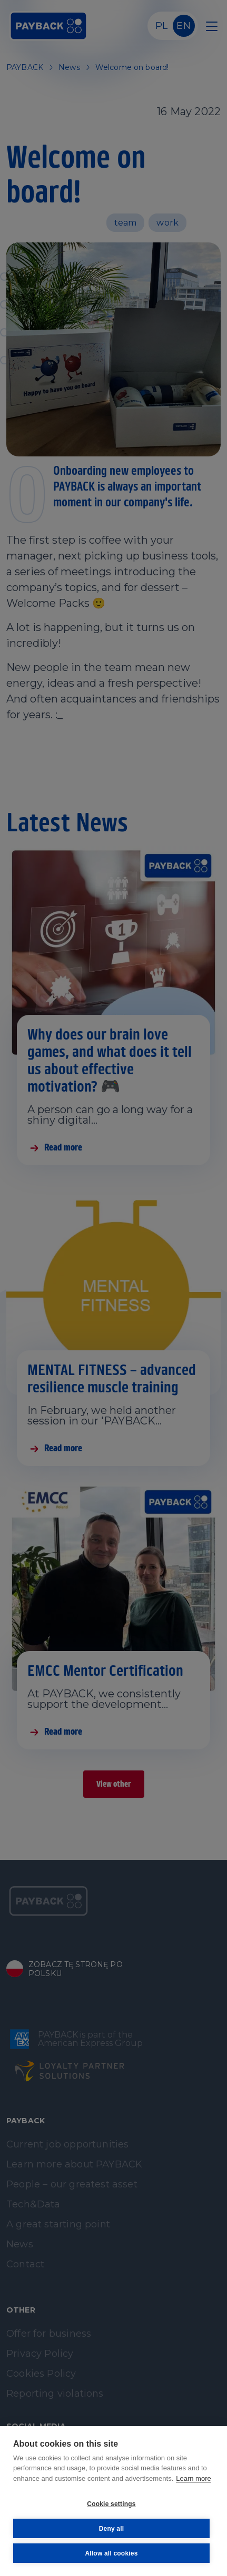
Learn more (193, 2478)
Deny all (111, 2528)
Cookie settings (111, 2504)
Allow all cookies (111, 2553)
